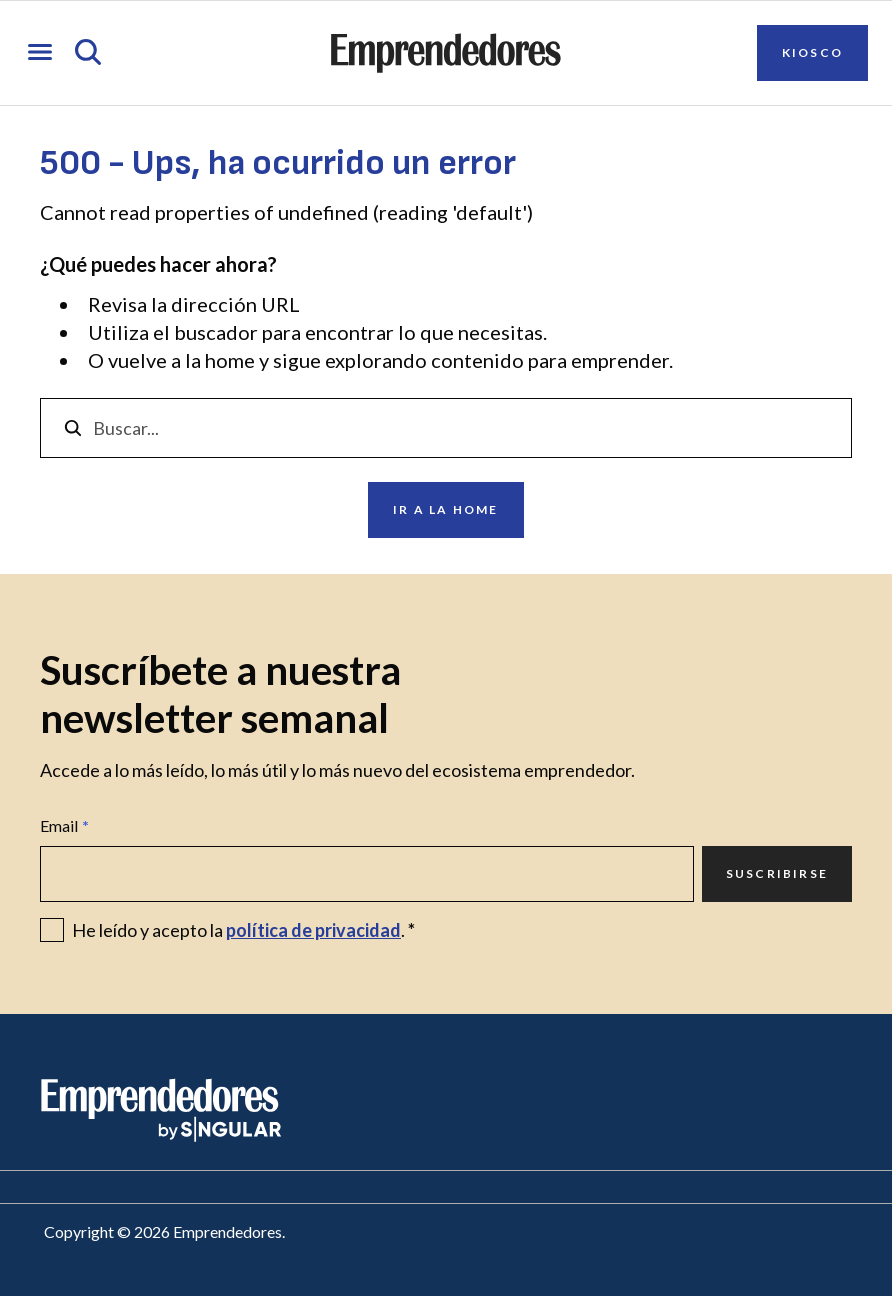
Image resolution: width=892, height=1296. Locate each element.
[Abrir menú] (40, 53)
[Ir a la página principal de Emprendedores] (446, 53)
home (230, 360)
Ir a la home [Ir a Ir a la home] (445, 509)
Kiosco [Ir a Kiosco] (812, 52)
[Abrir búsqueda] (88, 53)
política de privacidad (313, 930)
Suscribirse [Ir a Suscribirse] (777, 873)
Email (64, 826)
